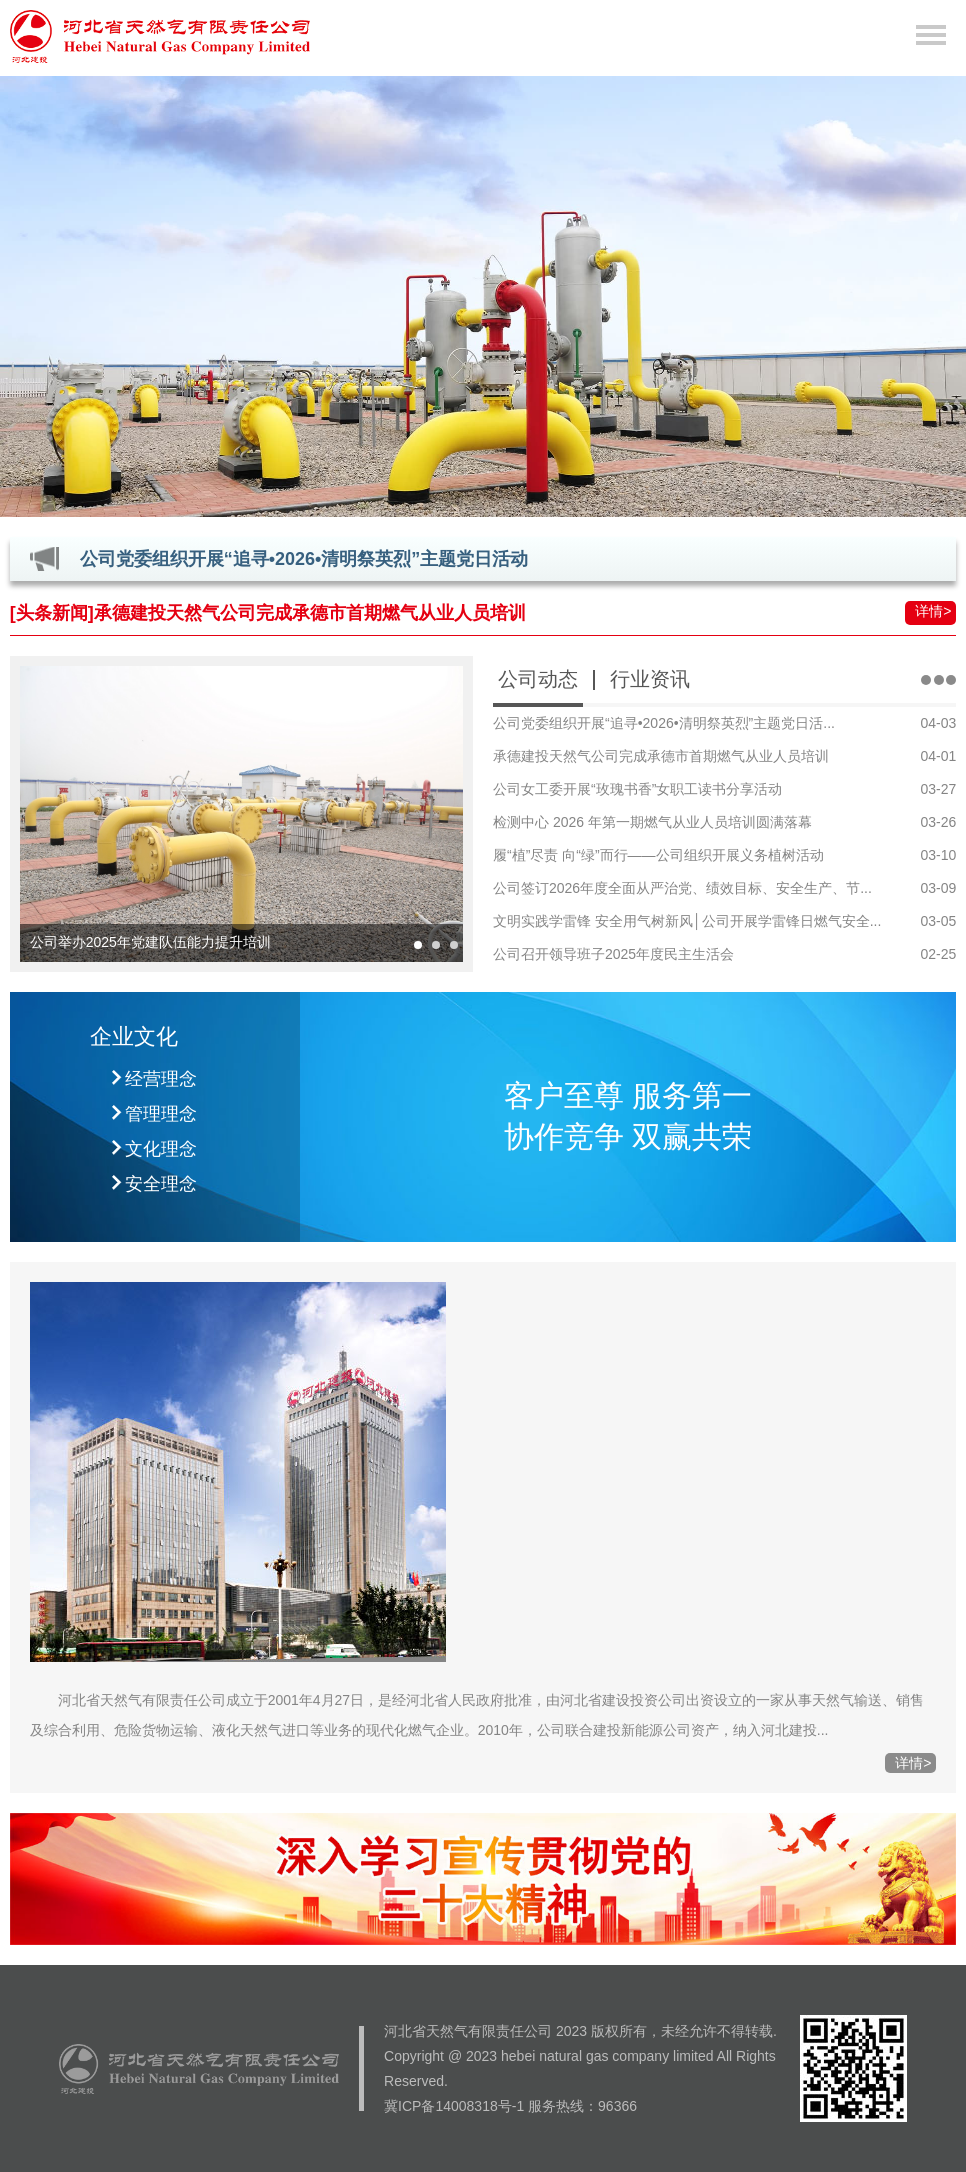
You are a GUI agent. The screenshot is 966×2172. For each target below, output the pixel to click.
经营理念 (161, 1079)
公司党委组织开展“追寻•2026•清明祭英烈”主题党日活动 (304, 559)
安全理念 (161, 1184)
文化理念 (161, 1149)
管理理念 (161, 1114)
